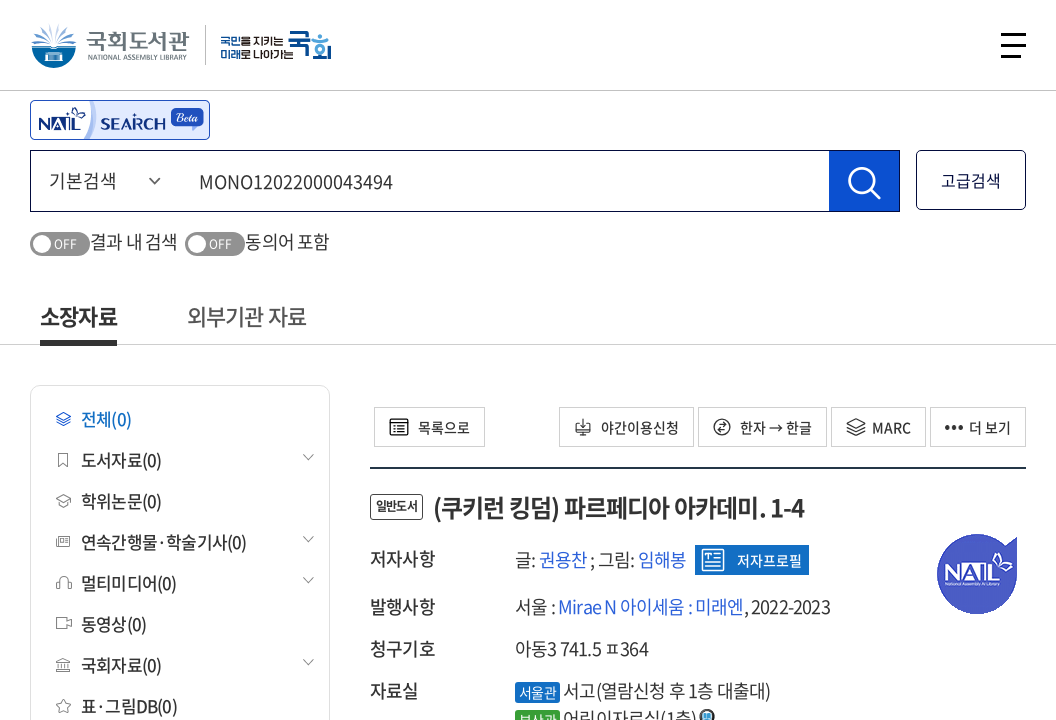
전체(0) (93, 418)
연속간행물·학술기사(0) (151, 541)
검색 (960, 45)
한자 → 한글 (762, 427)
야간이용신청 (626, 427)
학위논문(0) (108, 500)
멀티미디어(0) (116, 582)
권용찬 (563, 559)
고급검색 (971, 180)
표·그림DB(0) (116, 705)
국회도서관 (110, 45)
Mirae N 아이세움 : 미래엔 (651, 606)
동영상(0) (101, 623)
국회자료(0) (108, 664)
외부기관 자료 (246, 315)
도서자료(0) (108, 459)
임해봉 (662, 559)
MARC (878, 427)
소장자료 (78, 315)
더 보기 (978, 427)
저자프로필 (751, 560)
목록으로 (429, 427)
